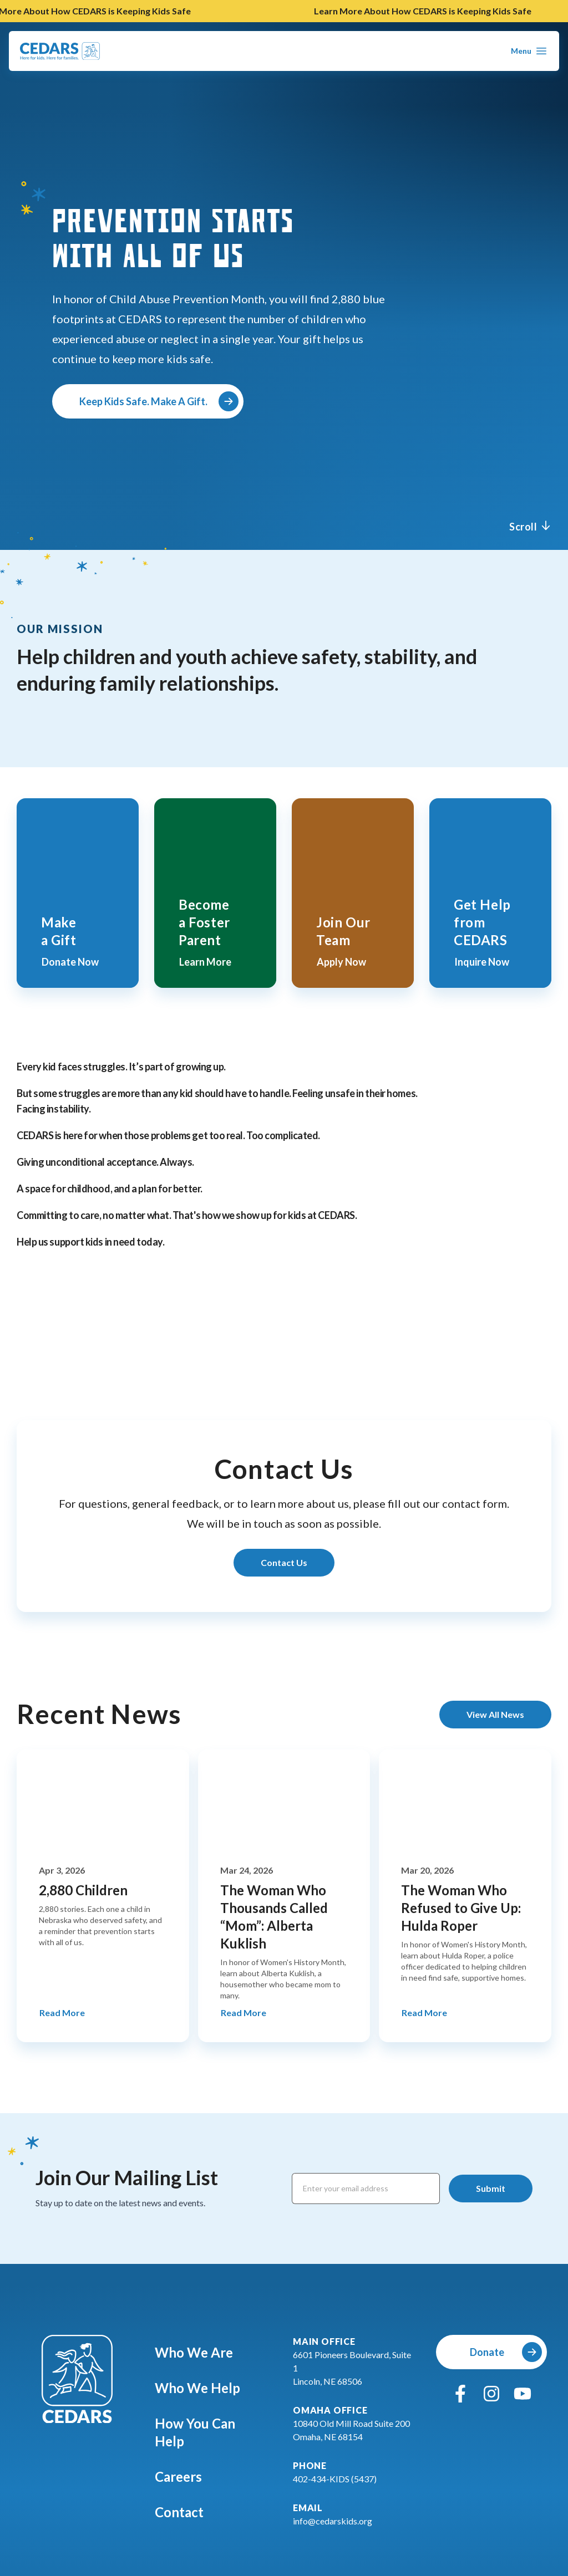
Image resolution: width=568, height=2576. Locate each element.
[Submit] (490, 2188)
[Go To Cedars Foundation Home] (77, 2379)
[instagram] (491, 2393)
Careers (186, 2476)
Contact (187, 2512)
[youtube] (522, 2393)
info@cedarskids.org (332, 2521)
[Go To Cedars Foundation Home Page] (60, 51)
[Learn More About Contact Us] (284, 1563)
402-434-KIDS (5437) (335, 2478)
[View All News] (495, 1714)
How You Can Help (213, 2432)
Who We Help (205, 2388)
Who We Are (201, 2352)
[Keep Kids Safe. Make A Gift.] (148, 401)
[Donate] (491, 2352)
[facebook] (460, 2393)
